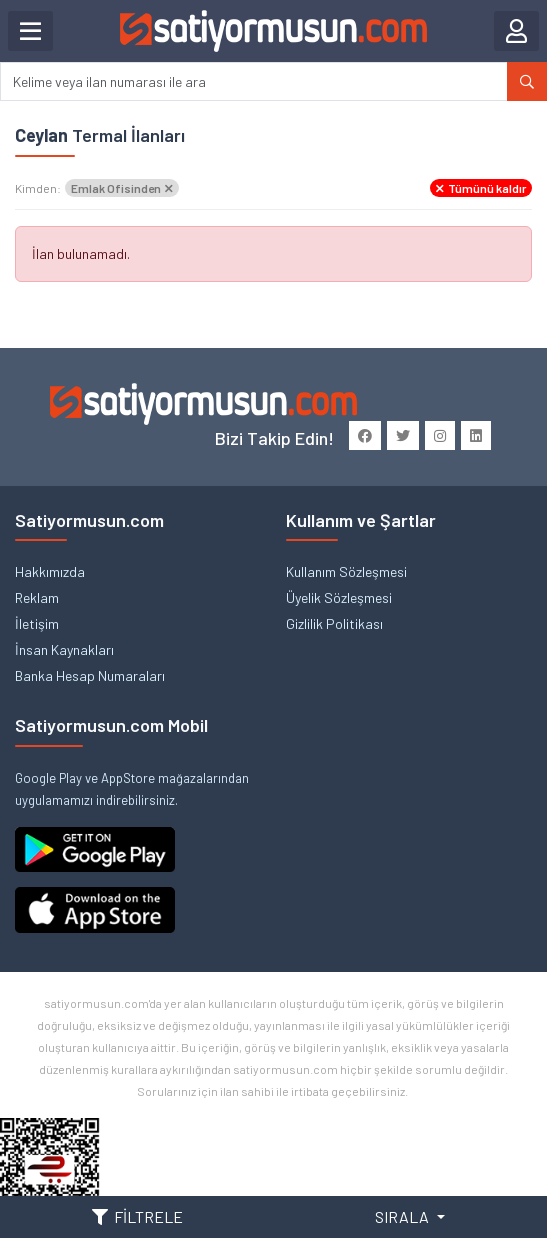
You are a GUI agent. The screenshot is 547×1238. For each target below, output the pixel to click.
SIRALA (403, 1216)
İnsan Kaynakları (64, 649)
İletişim (37, 623)
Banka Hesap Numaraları (90, 675)
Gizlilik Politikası (334, 623)
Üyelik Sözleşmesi (339, 597)
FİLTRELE (137, 1216)
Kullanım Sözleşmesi (346, 571)
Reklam (37, 597)
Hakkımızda (50, 571)
